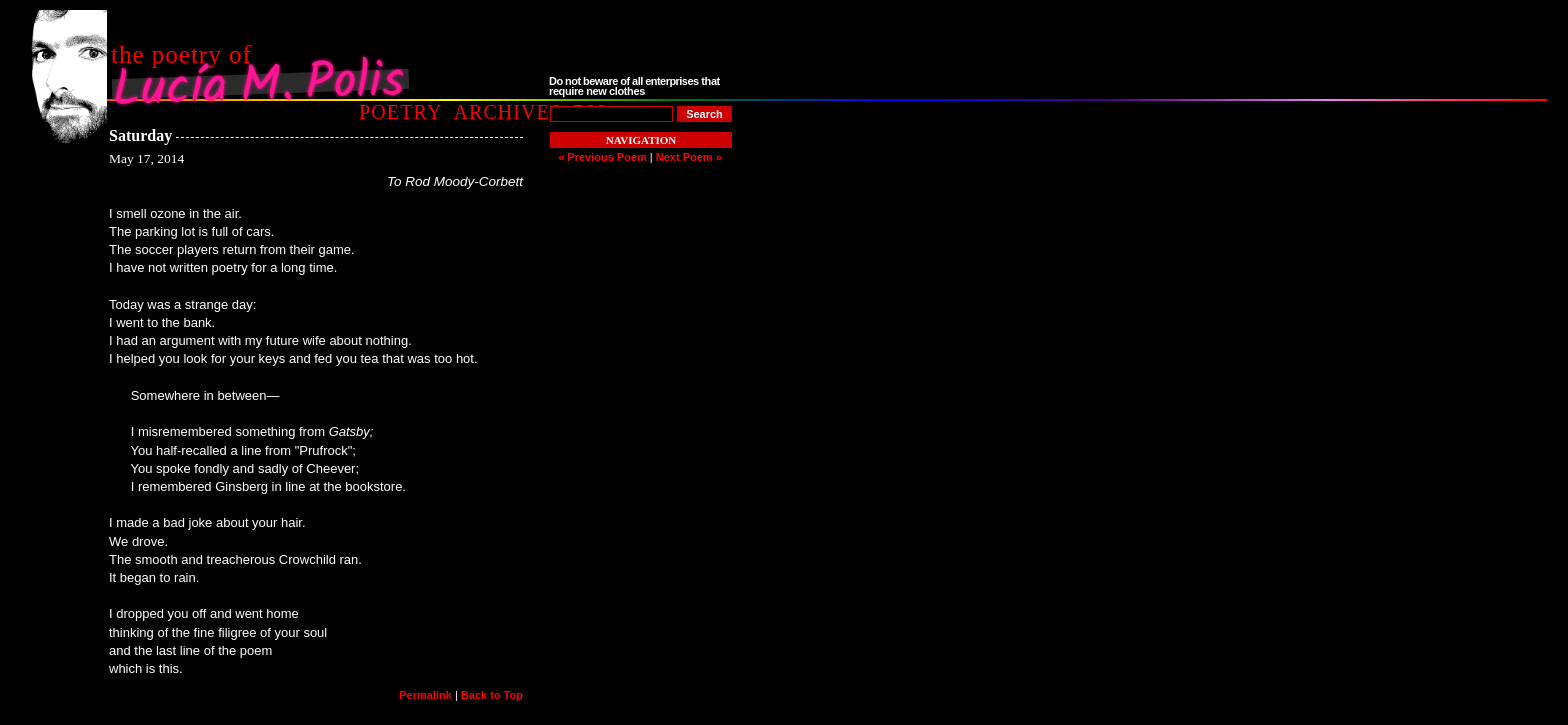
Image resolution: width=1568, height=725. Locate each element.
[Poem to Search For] (611, 114)
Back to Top (492, 695)
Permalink (425, 695)
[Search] (704, 114)
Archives (507, 112)
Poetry (400, 112)
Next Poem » (689, 157)
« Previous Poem (602, 157)
